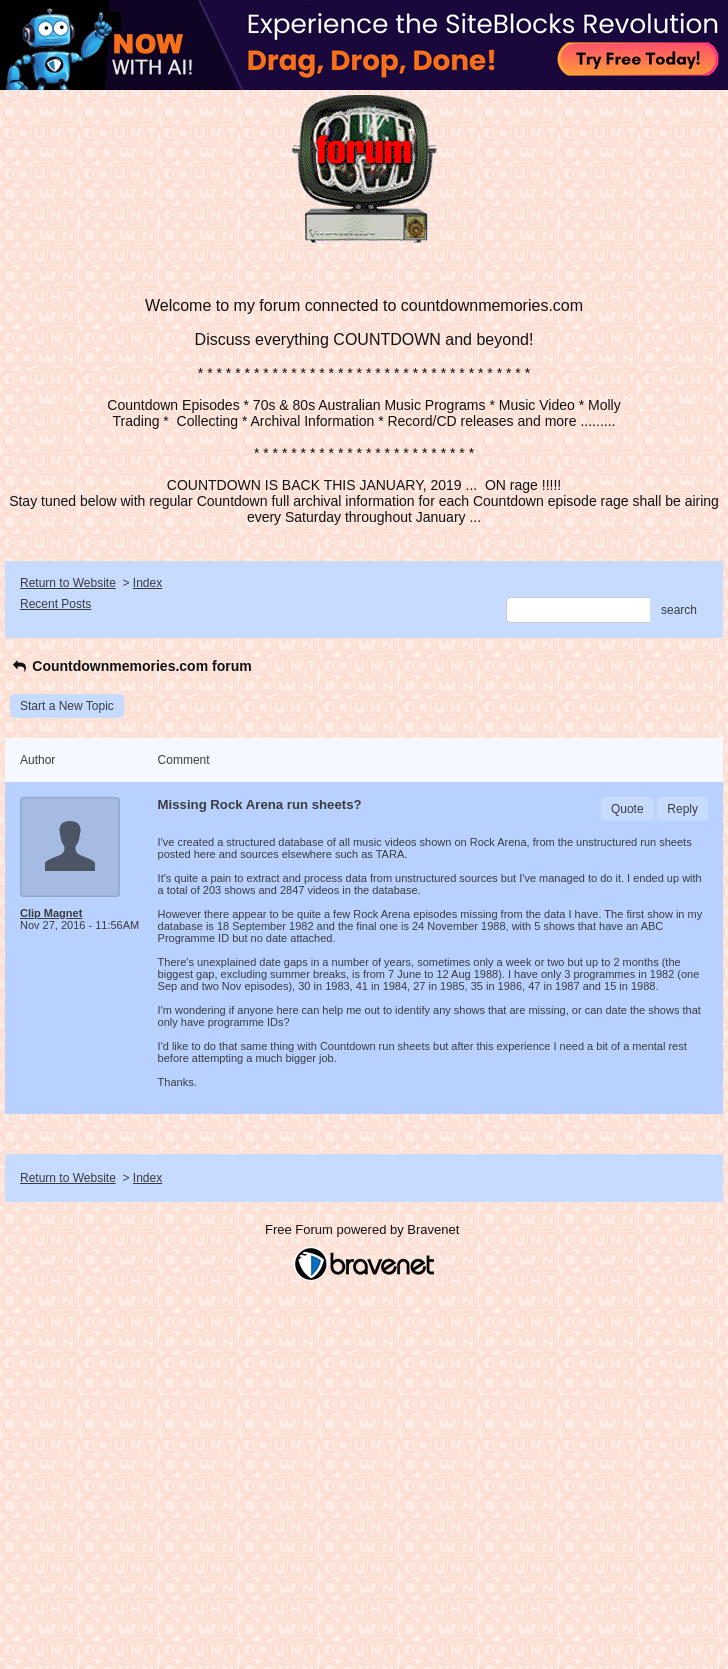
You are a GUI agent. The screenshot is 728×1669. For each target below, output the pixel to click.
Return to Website (68, 583)
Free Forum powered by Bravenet (364, 1229)
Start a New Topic (67, 706)
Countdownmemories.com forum (131, 666)
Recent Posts (55, 604)
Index (147, 583)
